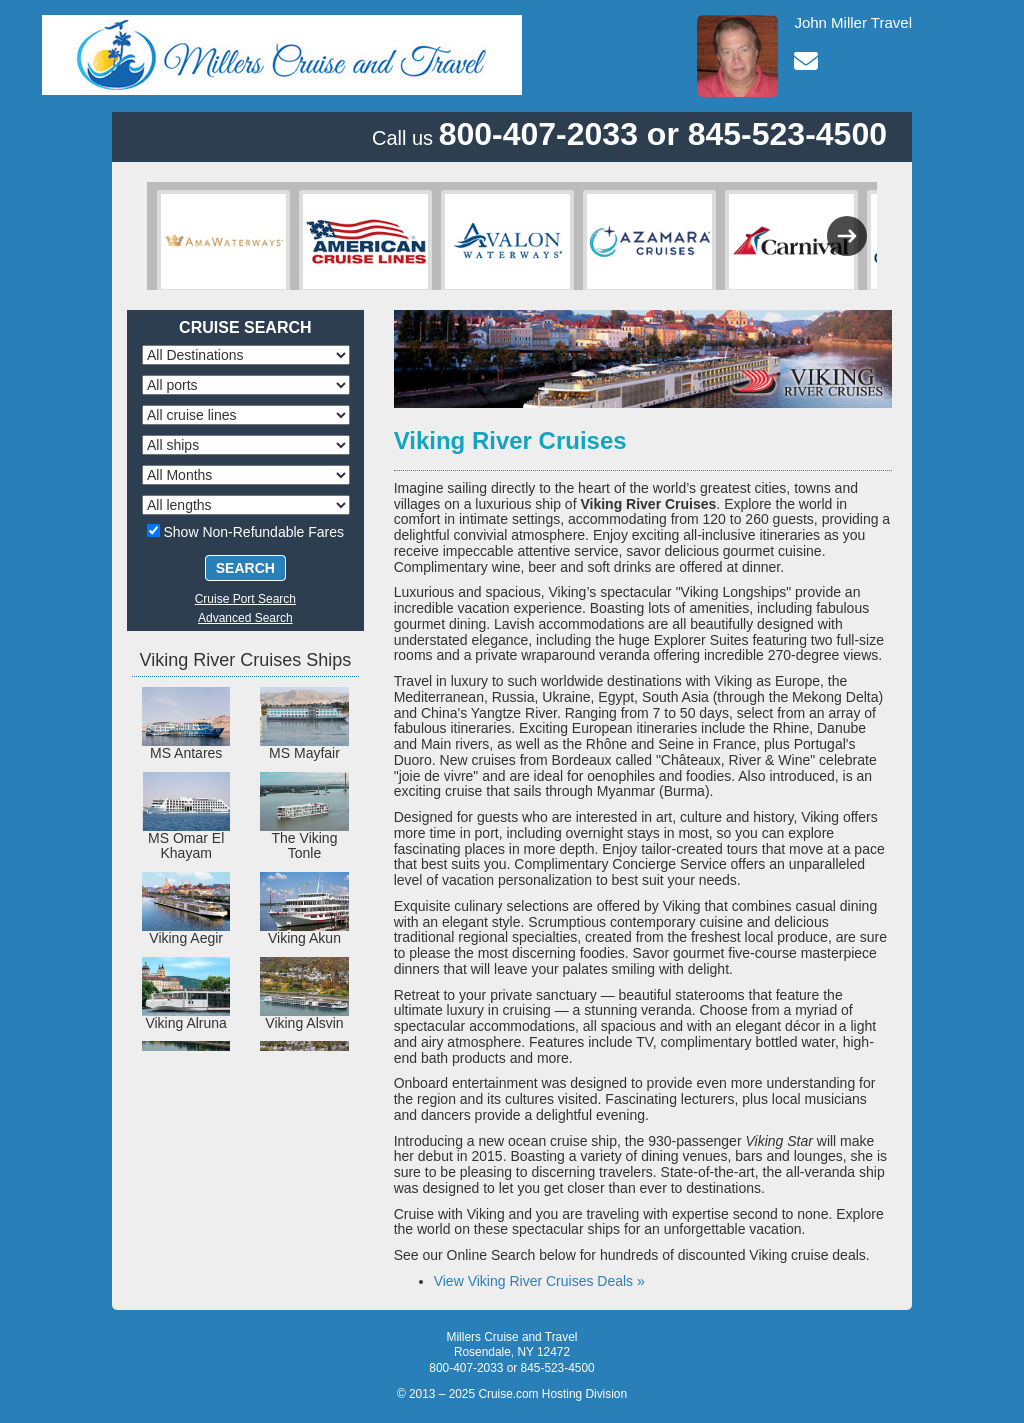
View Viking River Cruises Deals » (539, 1281)
